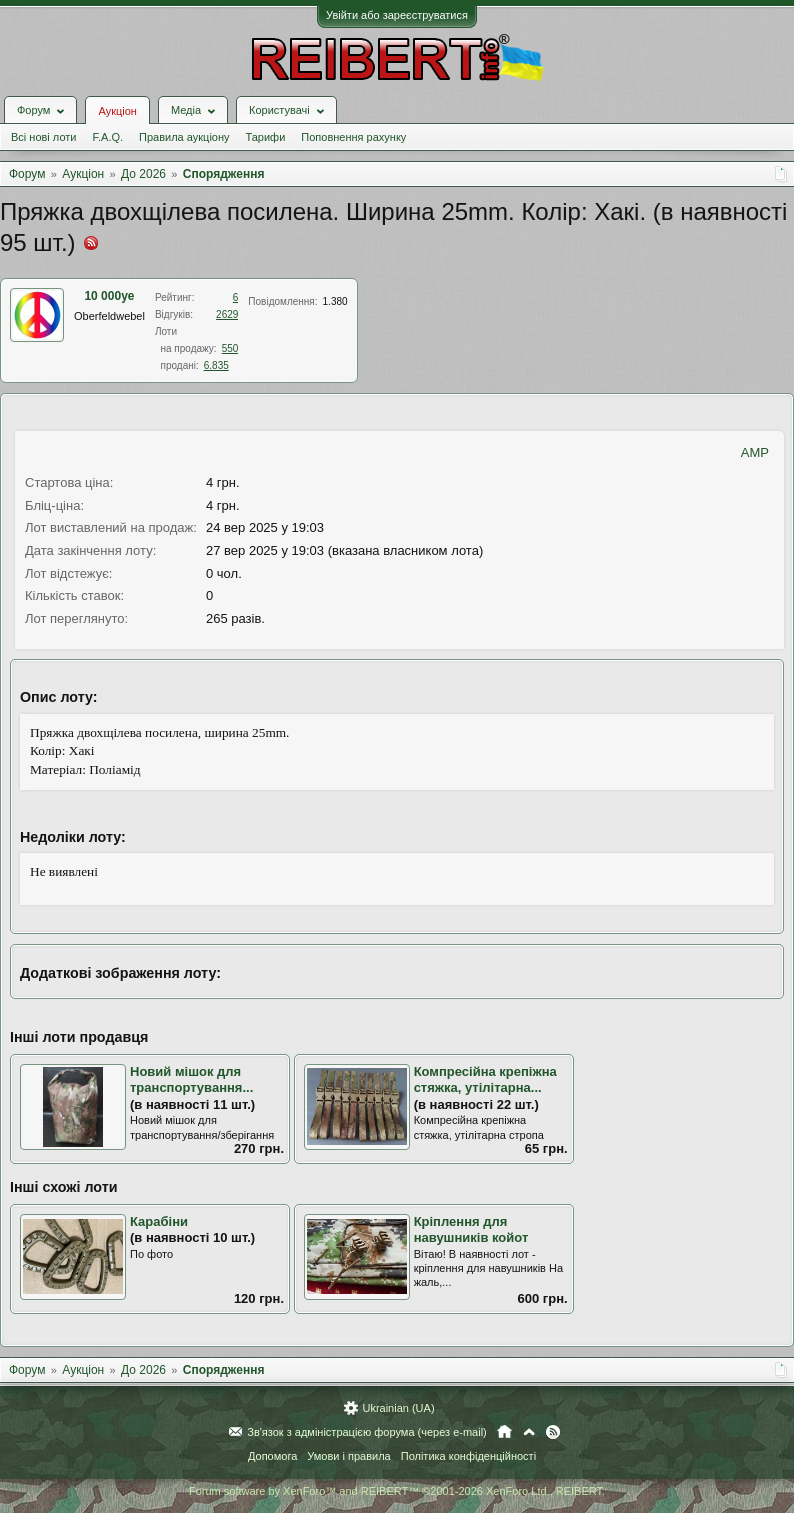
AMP (755, 452)
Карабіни (159, 1221)
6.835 (216, 365)
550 (230, 348)
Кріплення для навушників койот (471, 1230)
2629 (227, 314)
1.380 (335, 301)
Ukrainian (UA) (398, 1408)
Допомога (272, 1456)
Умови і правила (348, 1456)
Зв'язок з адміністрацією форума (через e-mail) (367, 1432)
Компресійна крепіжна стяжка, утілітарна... (485, 1080)
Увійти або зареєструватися (397, 15)
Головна (504, 1432)
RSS (553, 1432)
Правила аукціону (184, 137)
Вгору (529, 1432)
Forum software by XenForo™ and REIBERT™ (397, 1491)
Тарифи (266, 137)
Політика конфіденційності (468, 1456)
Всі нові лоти (43, 137)
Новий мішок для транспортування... (191, 1080)
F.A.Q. (107, 137)
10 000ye (109, 296)
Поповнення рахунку (353, 137)
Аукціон (117, 111)
